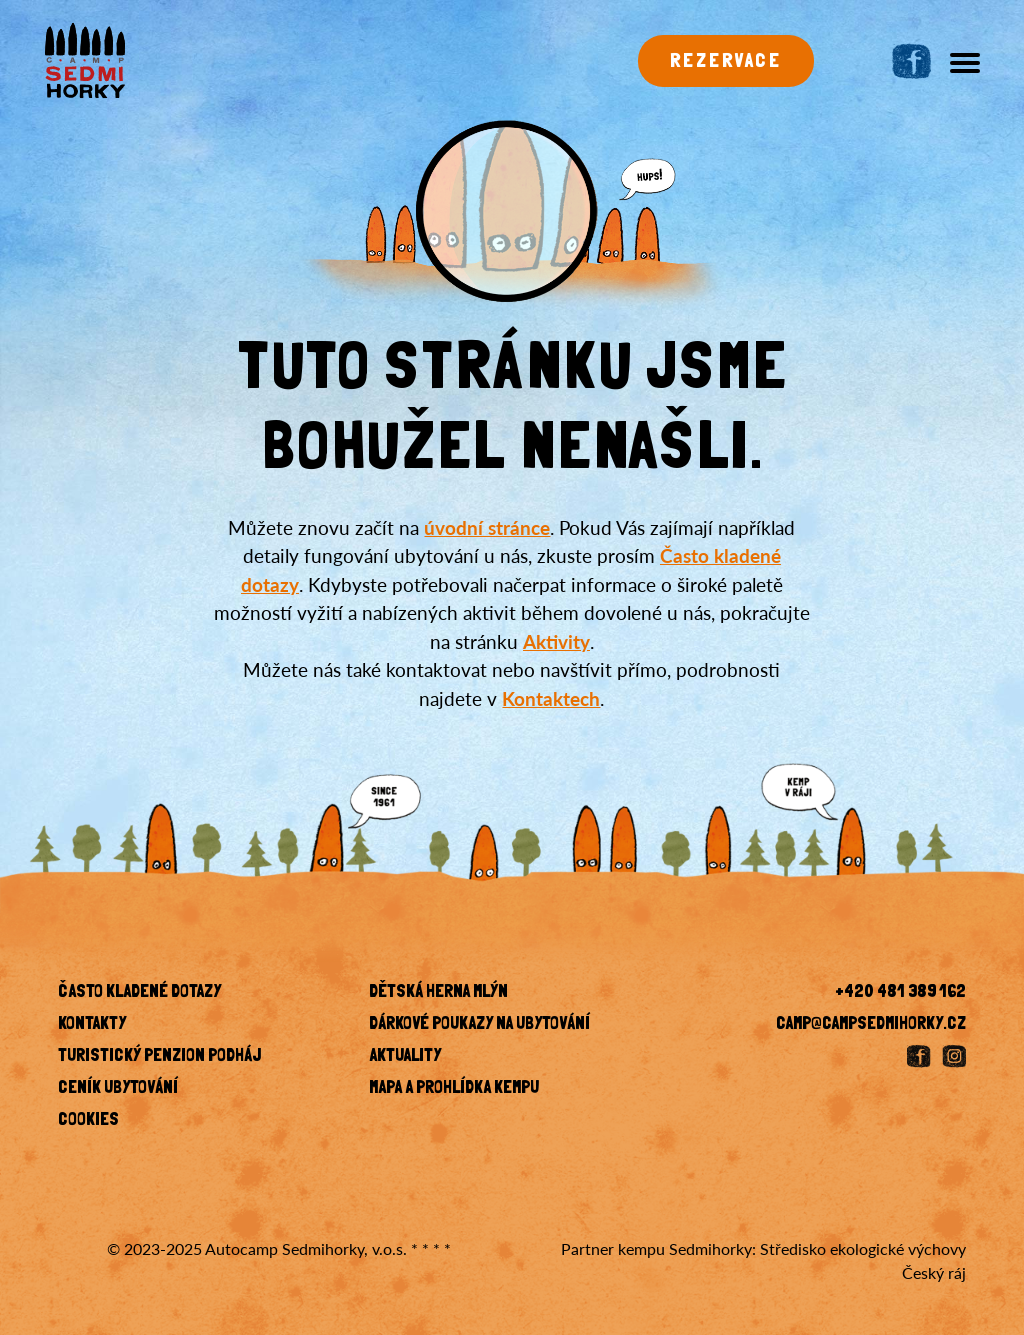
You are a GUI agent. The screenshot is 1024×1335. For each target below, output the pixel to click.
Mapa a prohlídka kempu (454, 1089)
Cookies (88, 1121)
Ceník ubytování (118, 1089)
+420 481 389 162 (900, 993)
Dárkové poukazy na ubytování (479, 1025)
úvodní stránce (487, 527)
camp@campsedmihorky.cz (871, 1025)
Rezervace (726, 62)
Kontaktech (551, 698)
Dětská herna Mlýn (438, 993)
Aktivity (556, 641)
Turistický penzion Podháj (159, 1057)
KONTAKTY (92, 1025)
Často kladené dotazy (139, 993)
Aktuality (405, 1057)
